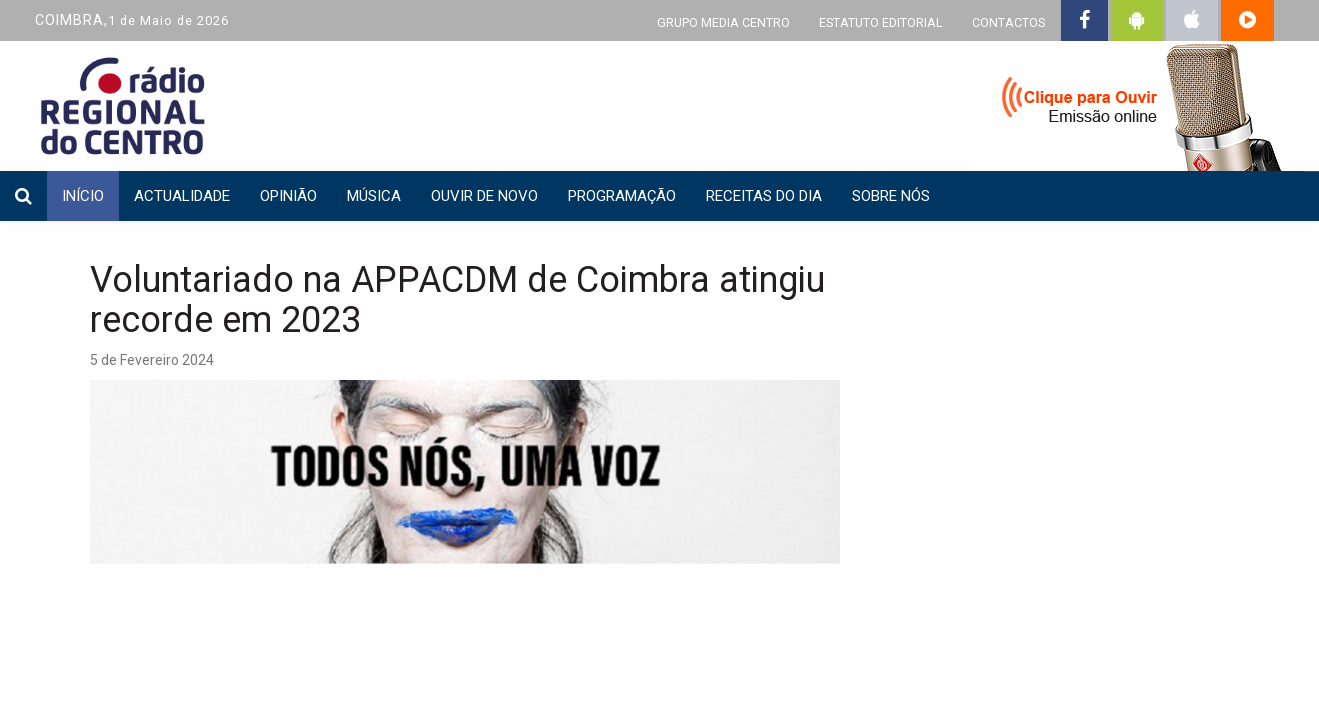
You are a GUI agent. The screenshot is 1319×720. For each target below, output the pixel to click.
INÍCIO (83, 196)
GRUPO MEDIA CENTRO (723, 22)
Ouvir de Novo (484, 196)
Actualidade (182, 196)
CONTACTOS (1008, 22)
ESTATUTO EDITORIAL (881, 22)
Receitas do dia (764, 196)
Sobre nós (891, 196)
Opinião (288, 196)
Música (374, 196)
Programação (622, 196)
